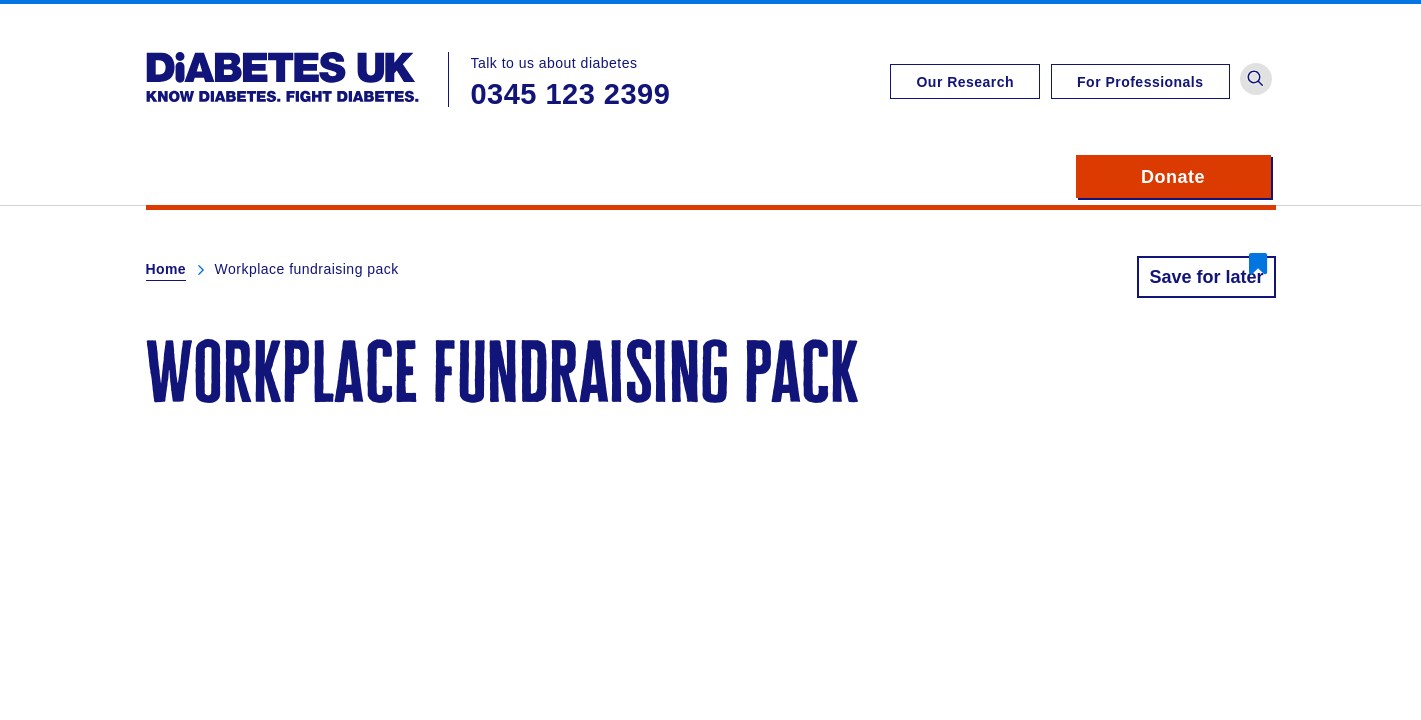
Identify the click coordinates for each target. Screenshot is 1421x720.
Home (166, 269)
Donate (1205, 177)
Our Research (965, 82)
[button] (1256, 79)
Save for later (1206, 277)
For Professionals (1140, 82)
